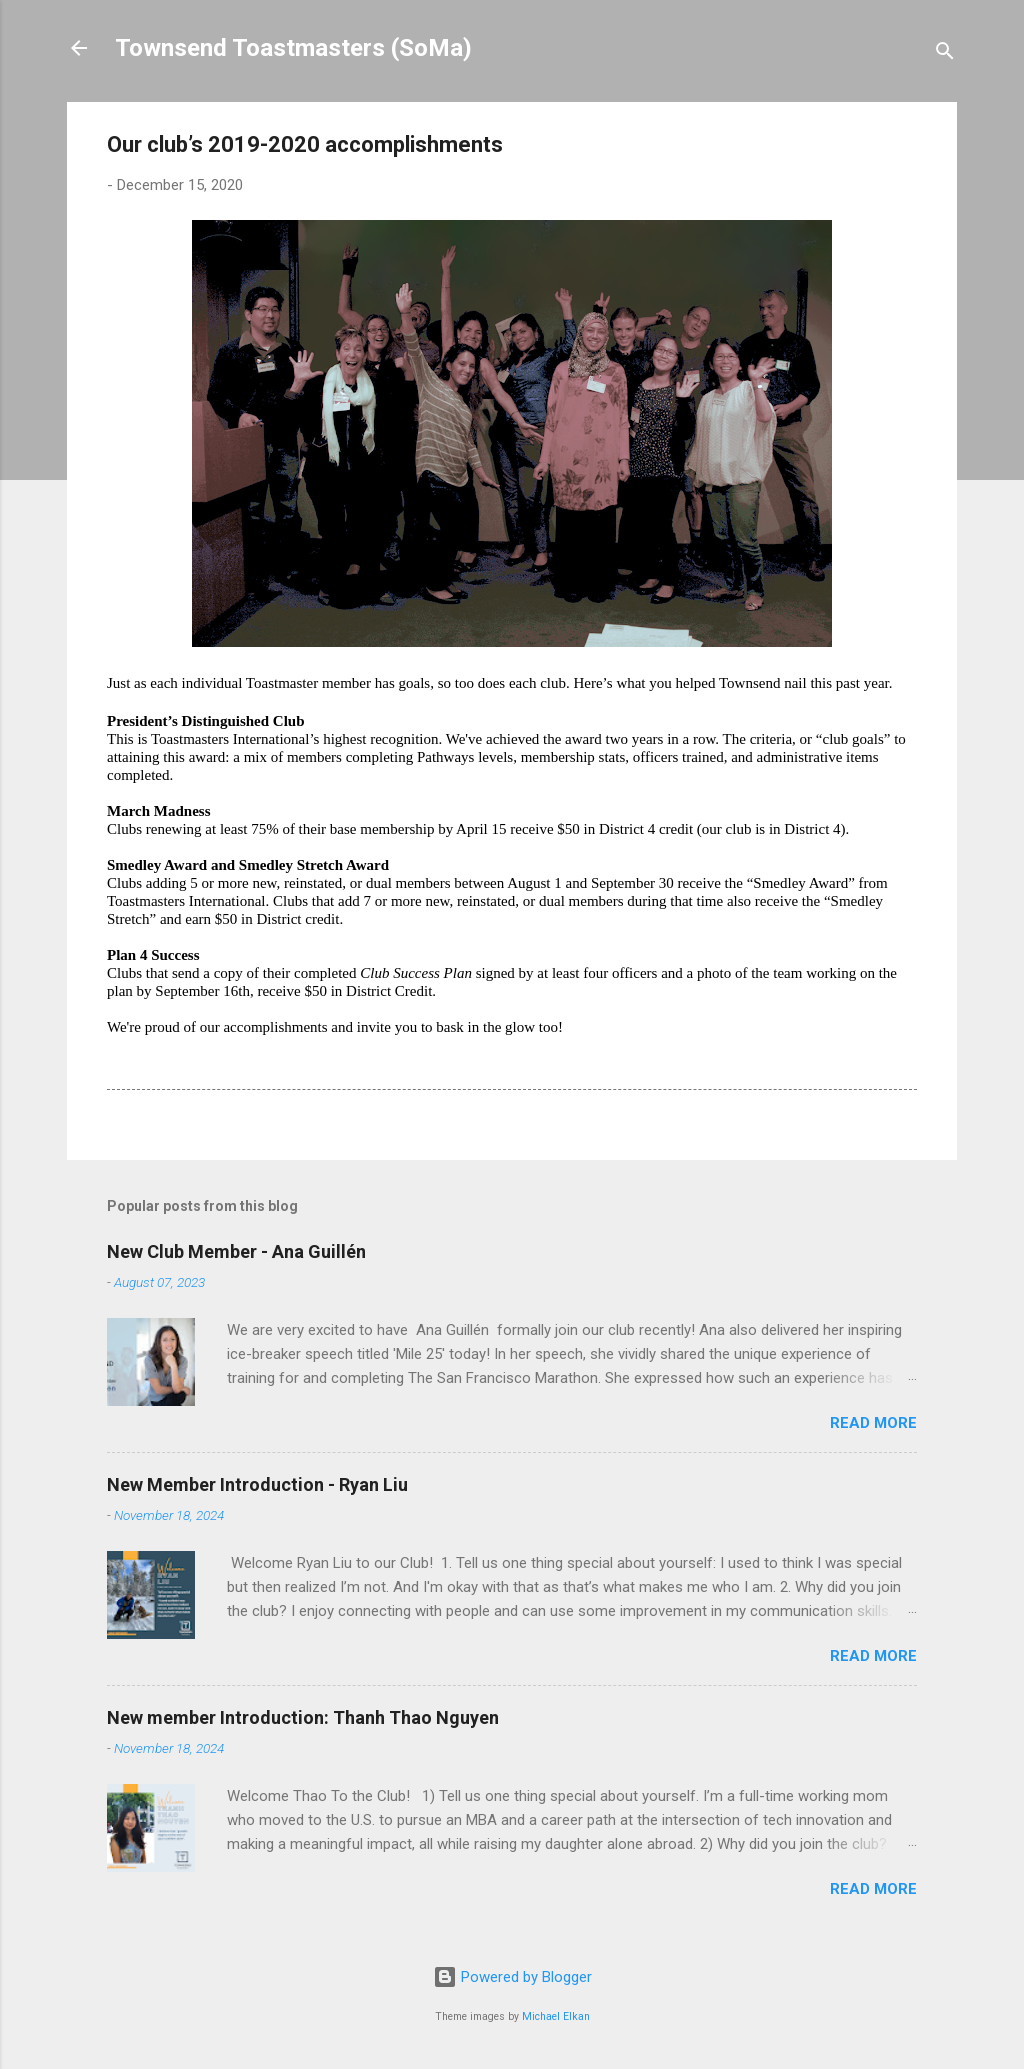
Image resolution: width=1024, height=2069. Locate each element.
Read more (873, 1423)
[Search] (945, 54)
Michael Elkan (556, 2016)
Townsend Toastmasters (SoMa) (293, 48)
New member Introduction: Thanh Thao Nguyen (303, 1717)
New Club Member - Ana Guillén (236, 1251)
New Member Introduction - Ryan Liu (257, 1484)
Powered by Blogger (512, 1977)
